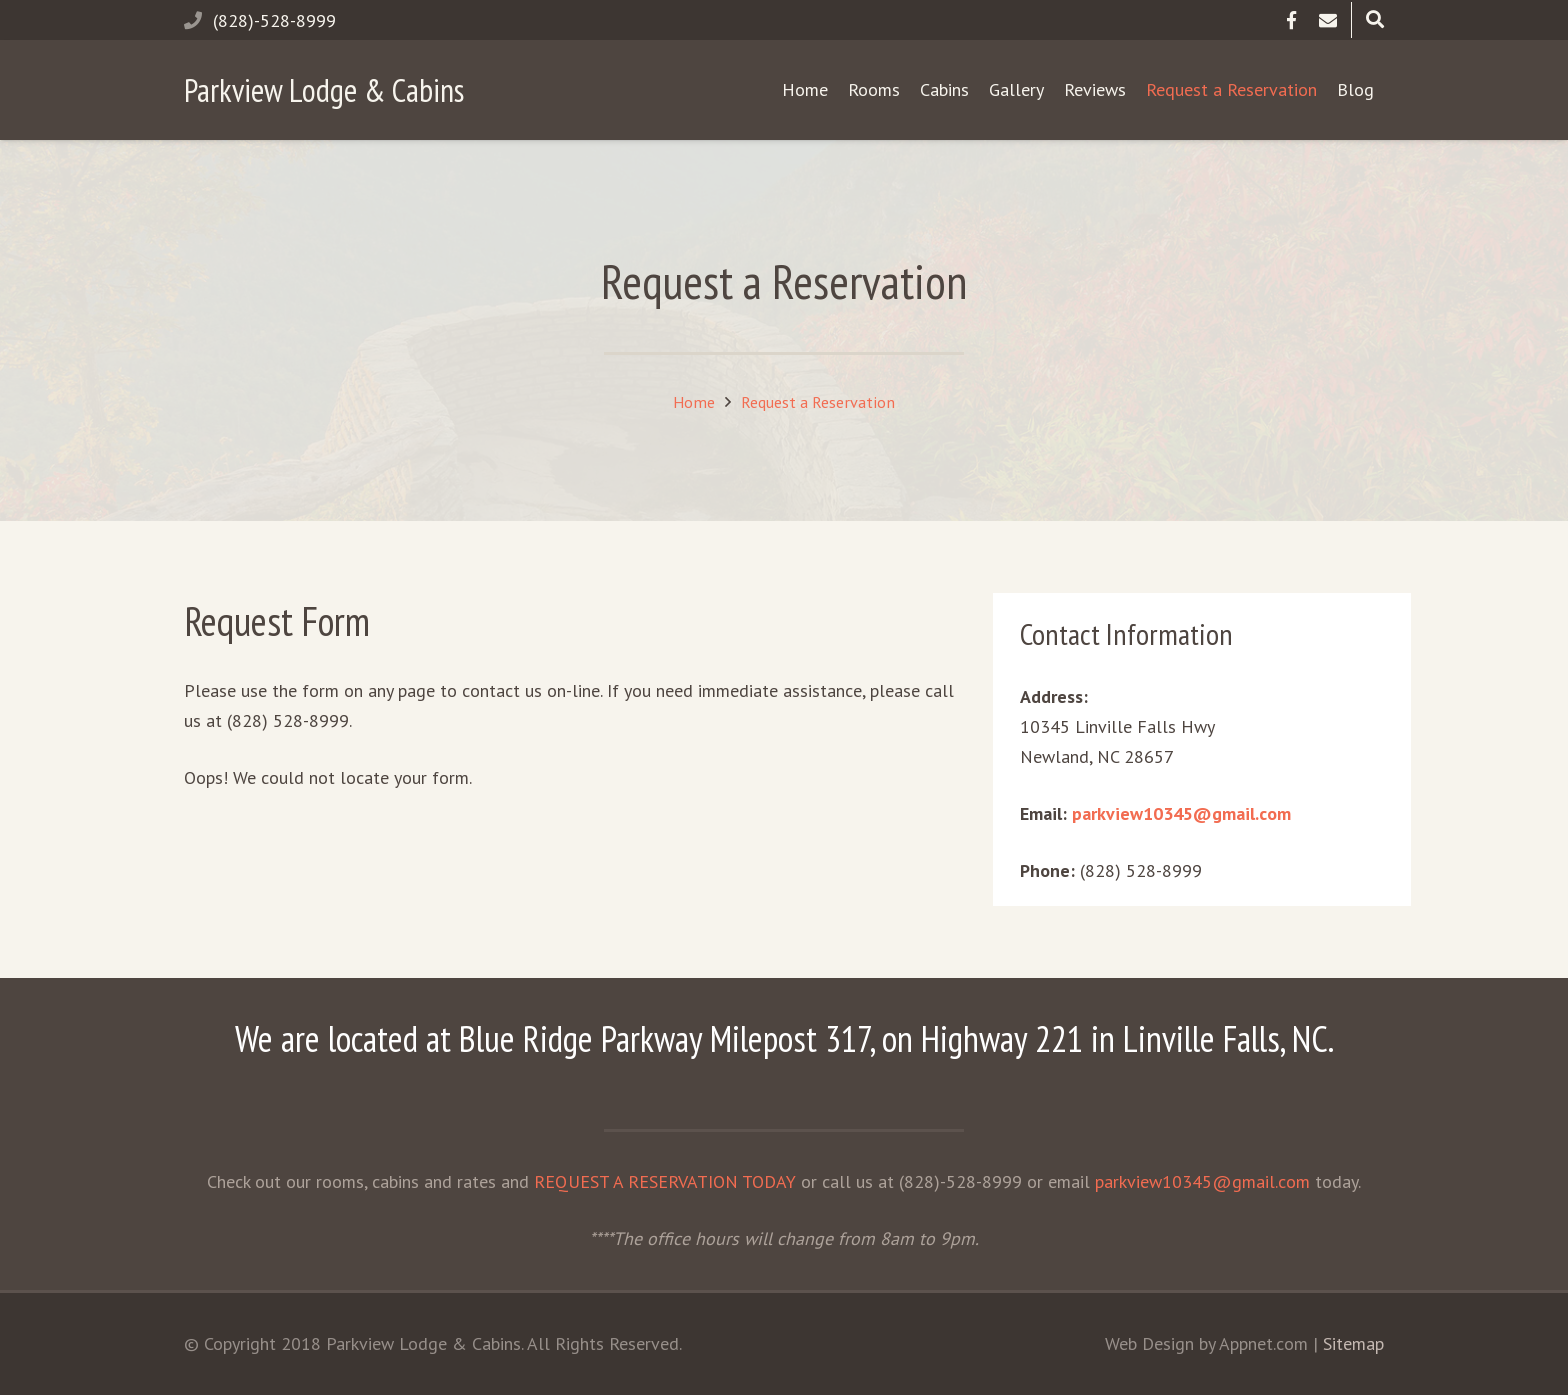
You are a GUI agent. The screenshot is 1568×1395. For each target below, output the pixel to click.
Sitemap (1353, 1343)
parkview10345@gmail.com (1181, 813)
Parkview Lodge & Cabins (324, 90)
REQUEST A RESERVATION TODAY (665, 1181)
